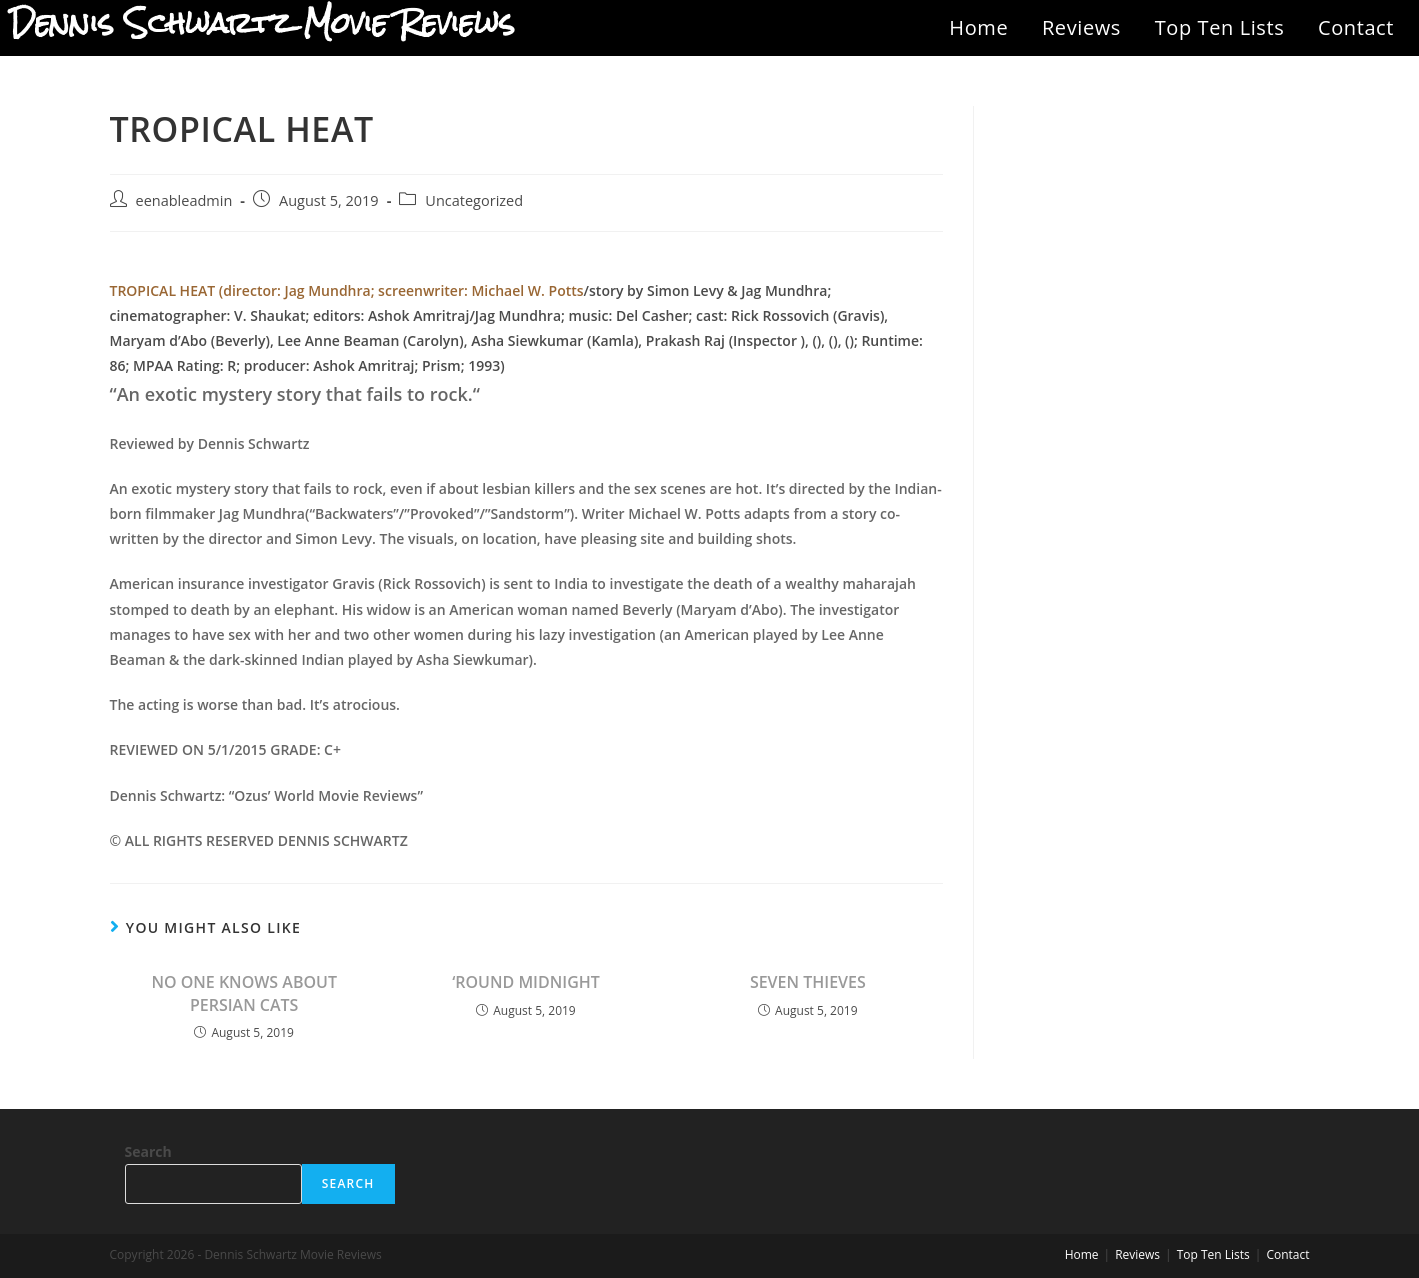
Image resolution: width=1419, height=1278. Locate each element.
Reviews (1081, 27)
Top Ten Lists (1220, 27)
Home (978, 27)
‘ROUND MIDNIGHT (526, 982)
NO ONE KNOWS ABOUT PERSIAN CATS (244, 993)
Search (148, 1151)
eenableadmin (184, 200)
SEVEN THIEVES (808, 982)
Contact (1356, 27)
